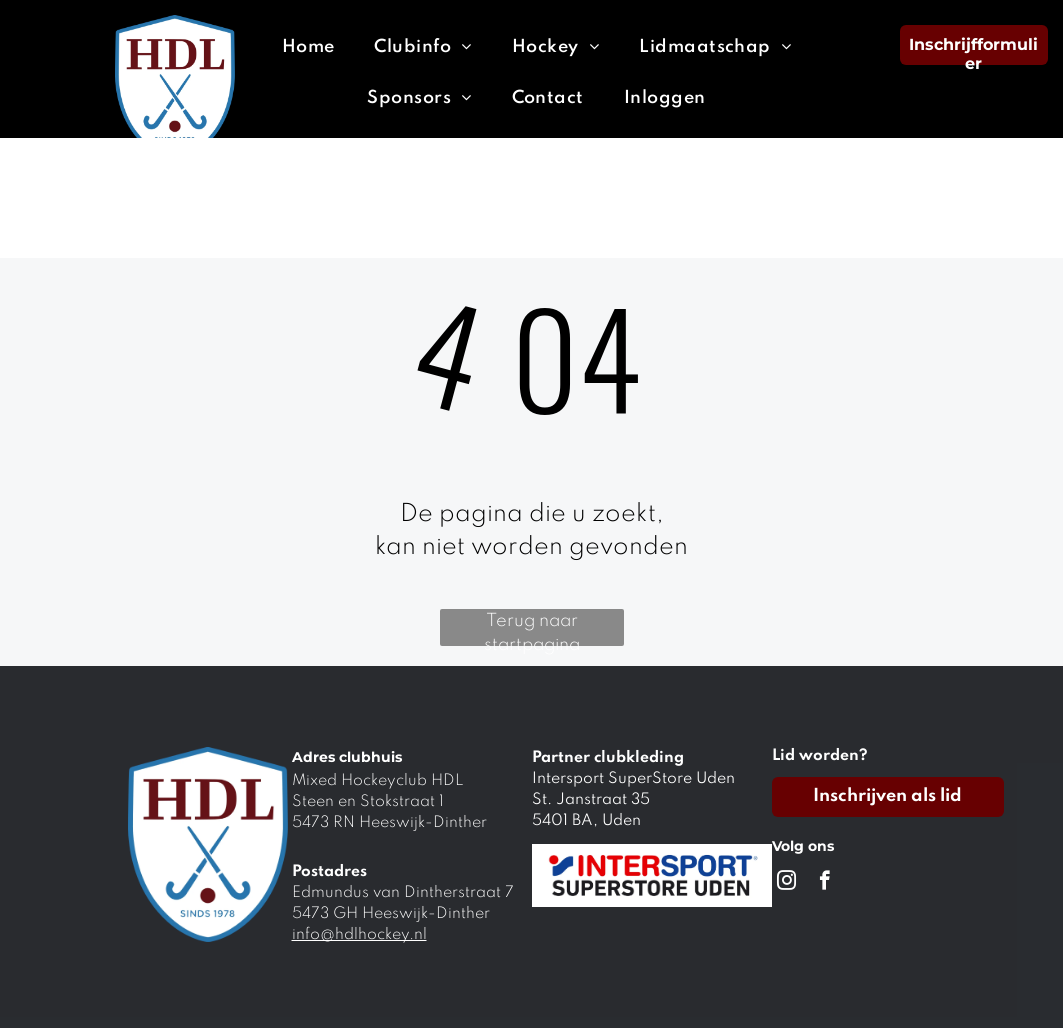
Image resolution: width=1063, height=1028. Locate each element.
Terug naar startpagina (532, 629)
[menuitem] (308, 47)
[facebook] (824, 883)
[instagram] (786, 883)
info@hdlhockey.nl (359, 935)
